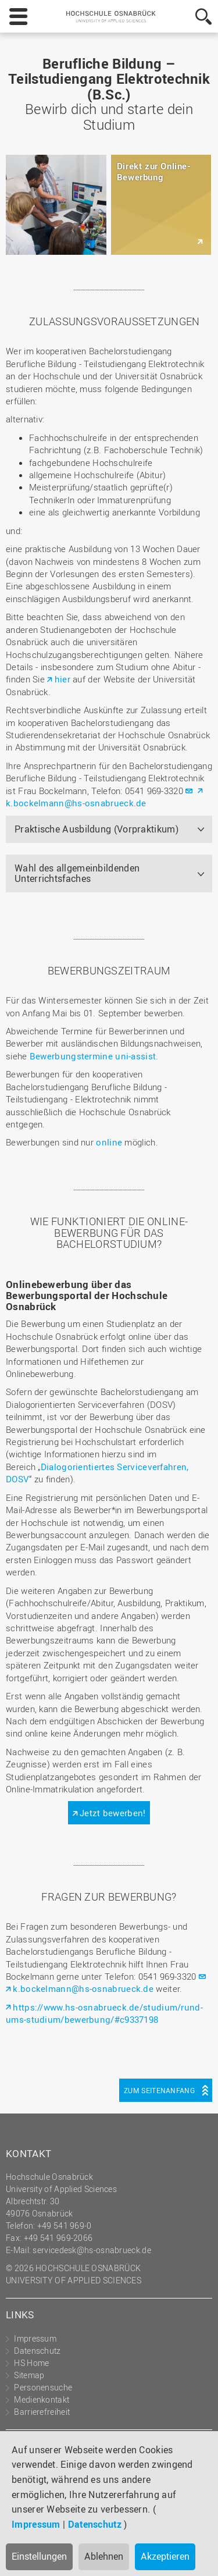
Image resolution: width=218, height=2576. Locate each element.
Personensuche (43, 2387)
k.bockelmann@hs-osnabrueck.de (76, 803)
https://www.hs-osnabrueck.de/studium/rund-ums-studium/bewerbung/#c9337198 (104, 2013)
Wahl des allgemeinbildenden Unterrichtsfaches (77, 873)
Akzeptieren (165, 2556)
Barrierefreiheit (42, 2411)
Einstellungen (39, 2556)
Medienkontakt (41, 2399)
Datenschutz (94, 2524)
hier (62, 679)
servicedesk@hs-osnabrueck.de (92, 2249)
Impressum (36, 2524)
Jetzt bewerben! (113, 1813)
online (109, 1142)
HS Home (31, 2362)
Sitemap (29, 2375)
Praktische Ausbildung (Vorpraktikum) (96, 829)
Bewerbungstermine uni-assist (93, 1056)
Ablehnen (103, 2556)
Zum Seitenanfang (159, 2090)
